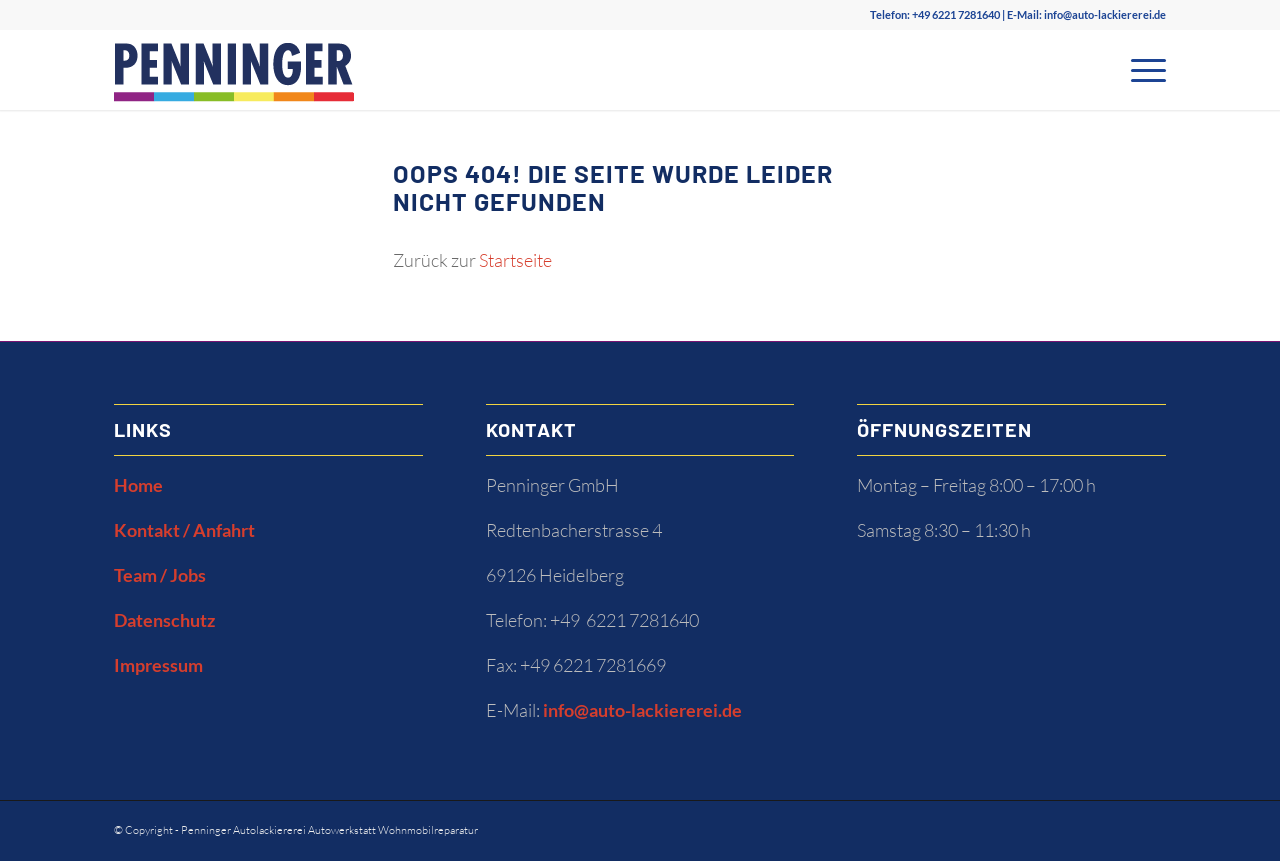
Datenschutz (164, 620)
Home (138, 485)
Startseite (515, 260)
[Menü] (1142, 70)
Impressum (158, 665)
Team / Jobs (160, 575)
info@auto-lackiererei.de (1105, 14)
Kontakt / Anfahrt (184, 530)
